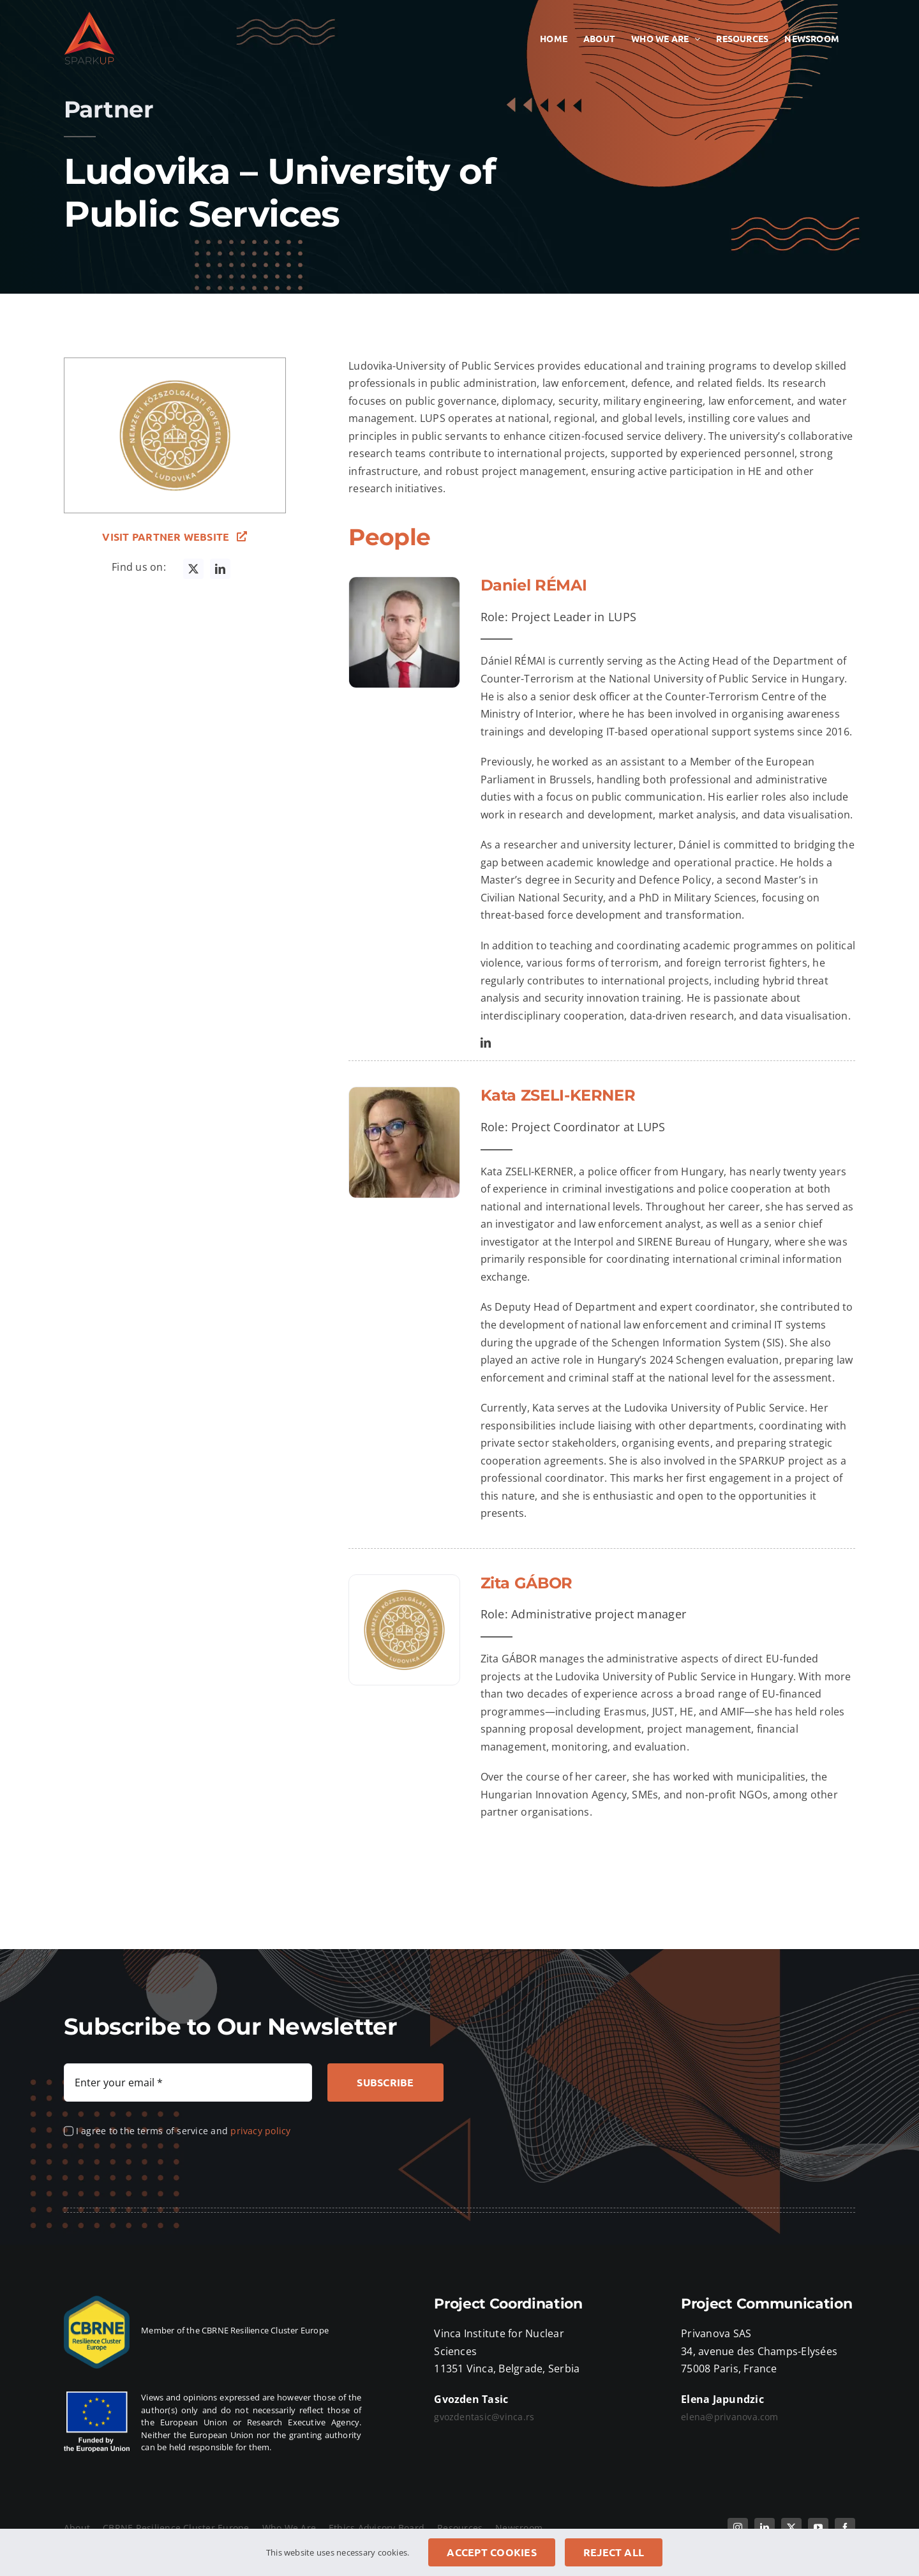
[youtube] (818, 2527)
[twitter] (193, 569)
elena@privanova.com (730, 2417)
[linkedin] (220, 569)
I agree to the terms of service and (183, 2131)
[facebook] (845, 2527)
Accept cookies (491, 2552)
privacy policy (260, 2131)
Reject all (613, 2552)
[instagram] (738, 2527)
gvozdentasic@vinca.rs (484, 2417)
